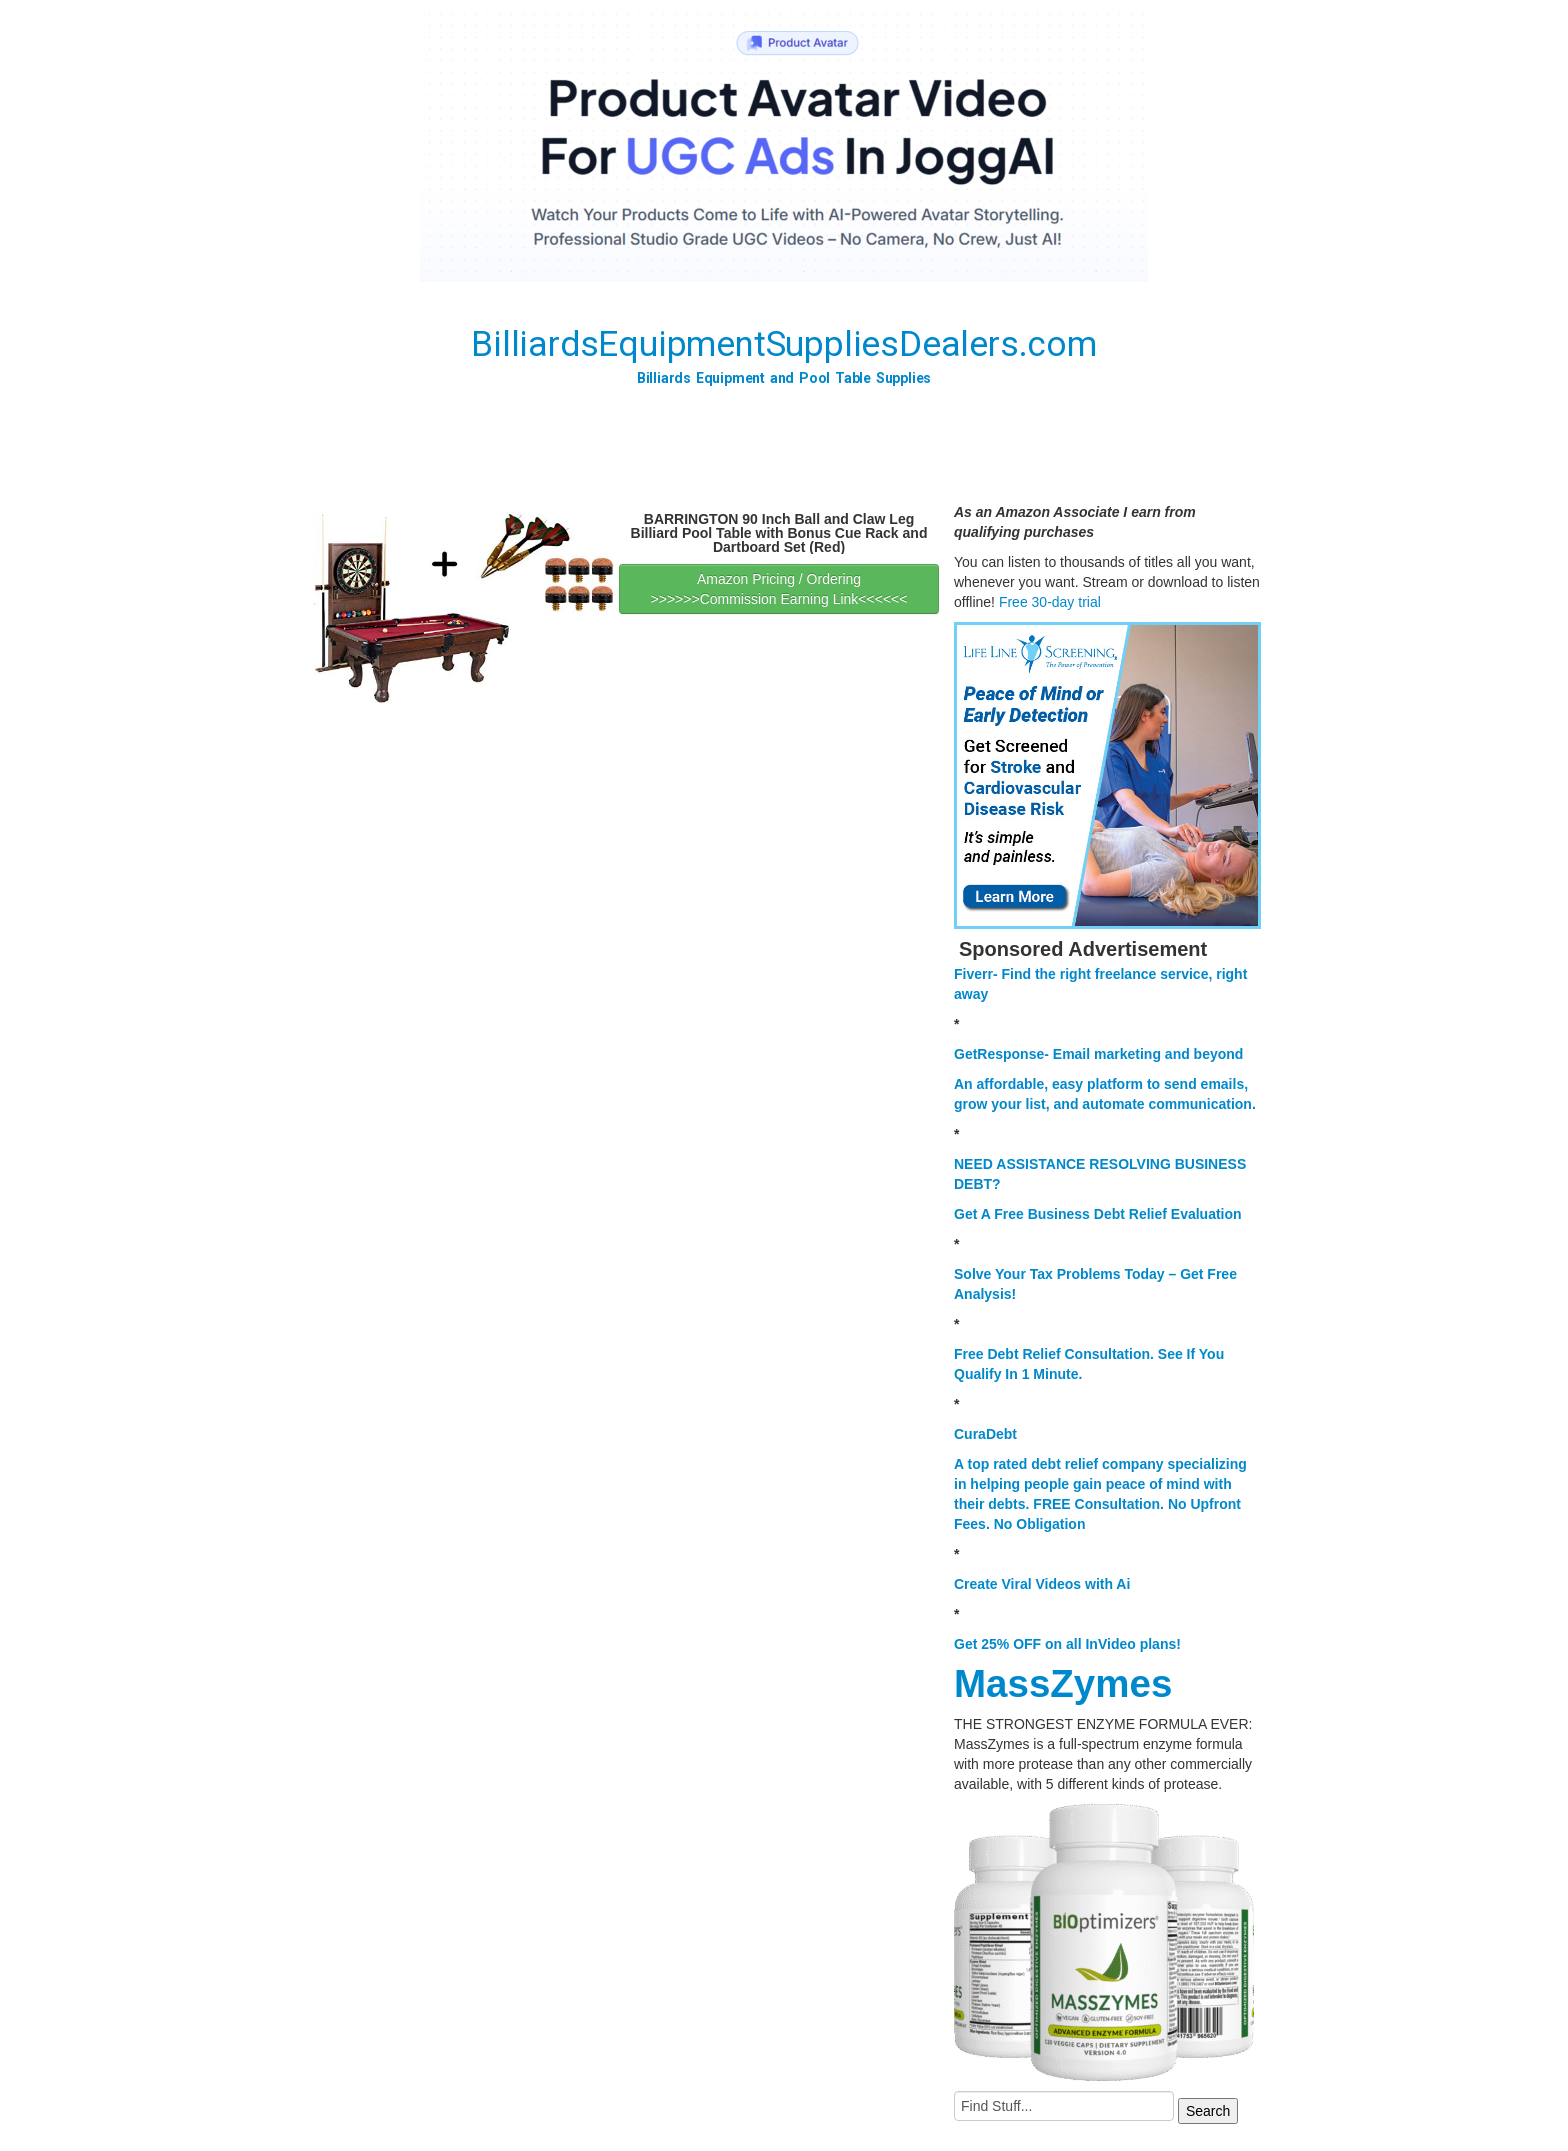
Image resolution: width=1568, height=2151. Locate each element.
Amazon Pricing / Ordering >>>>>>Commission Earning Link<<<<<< (779, 589)
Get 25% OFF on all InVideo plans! (1067, 1644)
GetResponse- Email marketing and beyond (1098, 1054)
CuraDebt (985, 1434)
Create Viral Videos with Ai (1042, 1584)
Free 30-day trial (1050, 602)
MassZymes (1063, 1683)
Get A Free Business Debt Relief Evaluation (1098, 1214)
